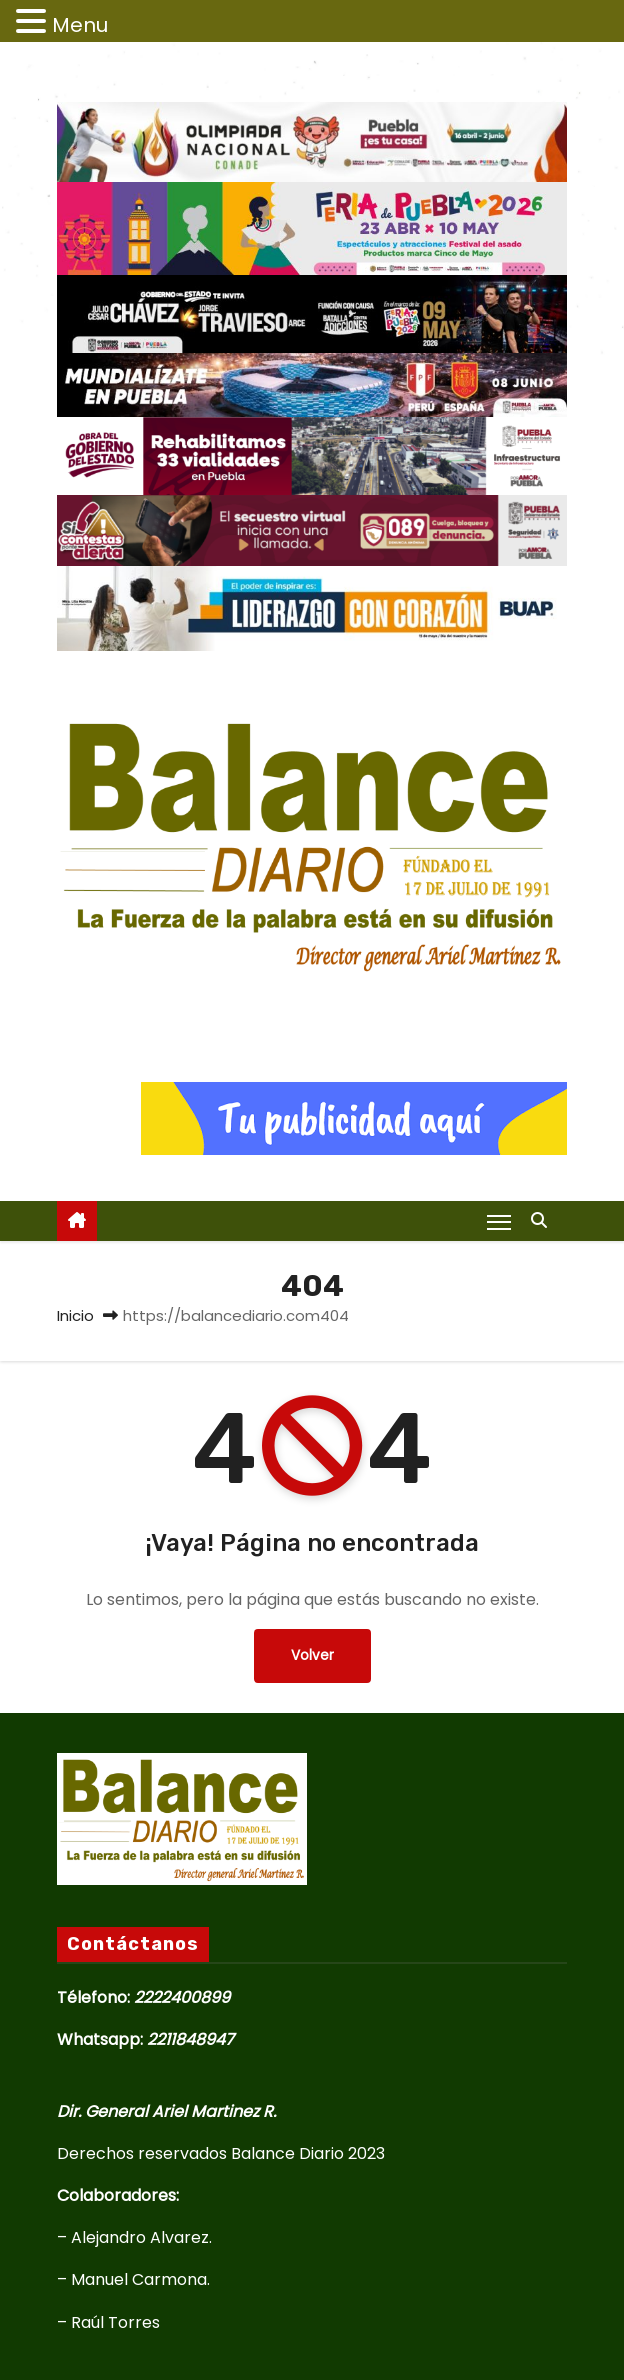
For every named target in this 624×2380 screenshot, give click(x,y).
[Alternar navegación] (499, 1222)
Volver (312, 1655)
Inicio (75, 1315)
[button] (544, 1220)
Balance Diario (312, 1004)
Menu (80, 25)
